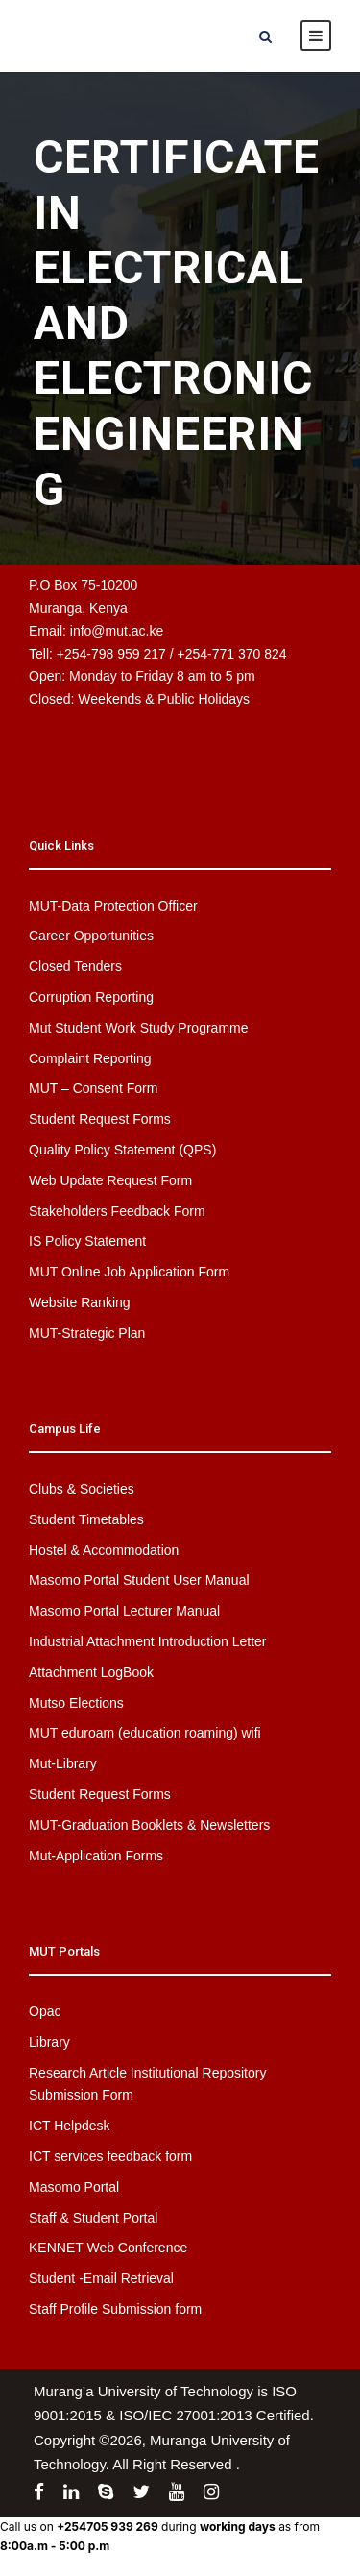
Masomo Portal (74, 2187)
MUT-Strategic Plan (87, 1333)
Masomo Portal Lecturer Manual (124, 1610)
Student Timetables (86, 1519)
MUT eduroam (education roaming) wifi (145, 1732)
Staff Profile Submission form (115, 2309)
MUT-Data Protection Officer (113, 905)
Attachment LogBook (91, 1672)
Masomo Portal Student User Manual (139, 1580)
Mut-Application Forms (96, 1855)
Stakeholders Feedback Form (117, 1211)
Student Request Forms (100, 1119)
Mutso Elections (76, 1703)
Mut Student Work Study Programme (139, 1027)
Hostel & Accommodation (104, 1550)
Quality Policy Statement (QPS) (122, 1149)
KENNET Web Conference (108, 2247)
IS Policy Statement (87, 1241)
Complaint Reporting (90, 1058)
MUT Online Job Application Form (129, 1271)
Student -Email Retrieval (101, 2278)
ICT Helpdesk (69, 2125)
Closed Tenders (75, 966)
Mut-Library (63, 1763)
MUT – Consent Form (93, 1088)
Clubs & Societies (81, 1488)
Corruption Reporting (91, 997)
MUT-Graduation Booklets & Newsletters (149, 1825)
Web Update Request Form (110, 1180)
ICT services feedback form (110, 2156)
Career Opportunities (91, 935)
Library (49, 2042)
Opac (44, 2011)
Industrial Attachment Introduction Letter (147, 1641)
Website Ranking (80, 1302)
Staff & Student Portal (93, 2217)
